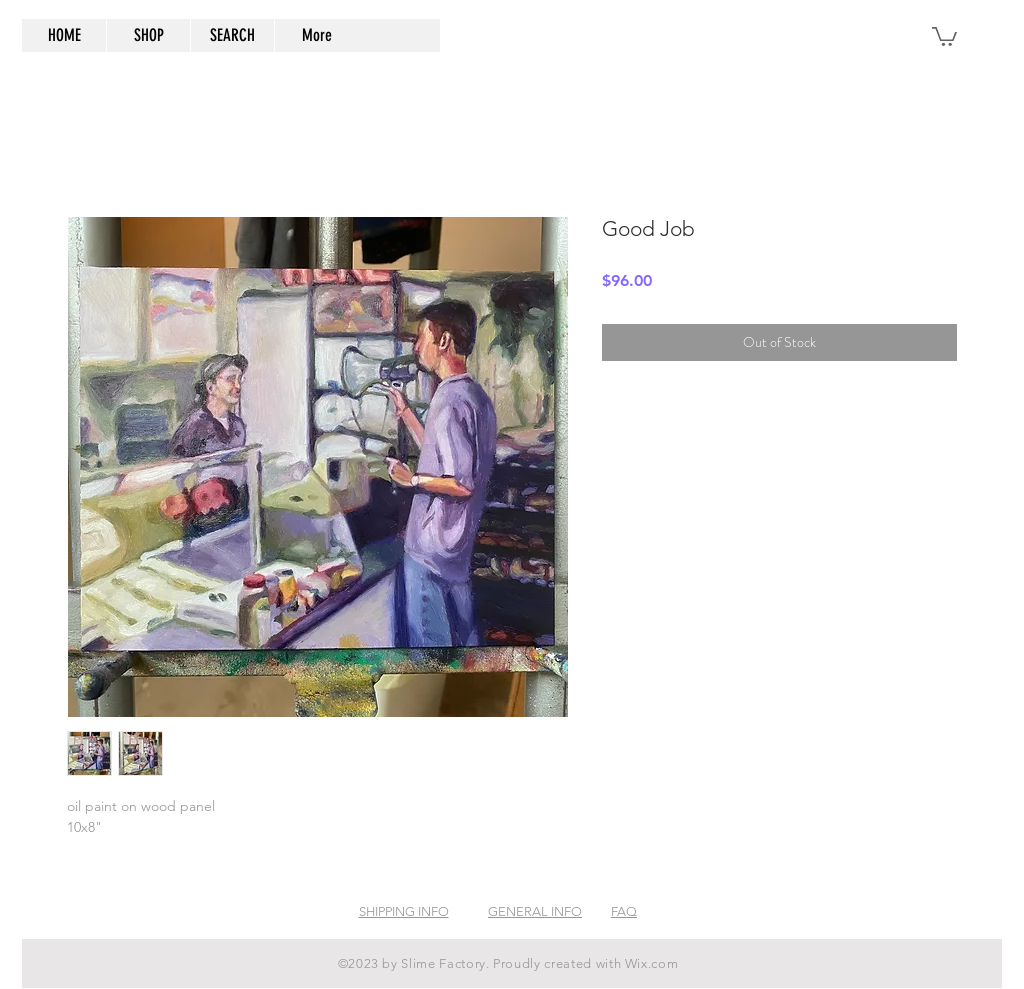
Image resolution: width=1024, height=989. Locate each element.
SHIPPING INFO (404, 911)
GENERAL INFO (535, 911)
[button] (944, 35)
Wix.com (652, 963)
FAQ (624, 911)
